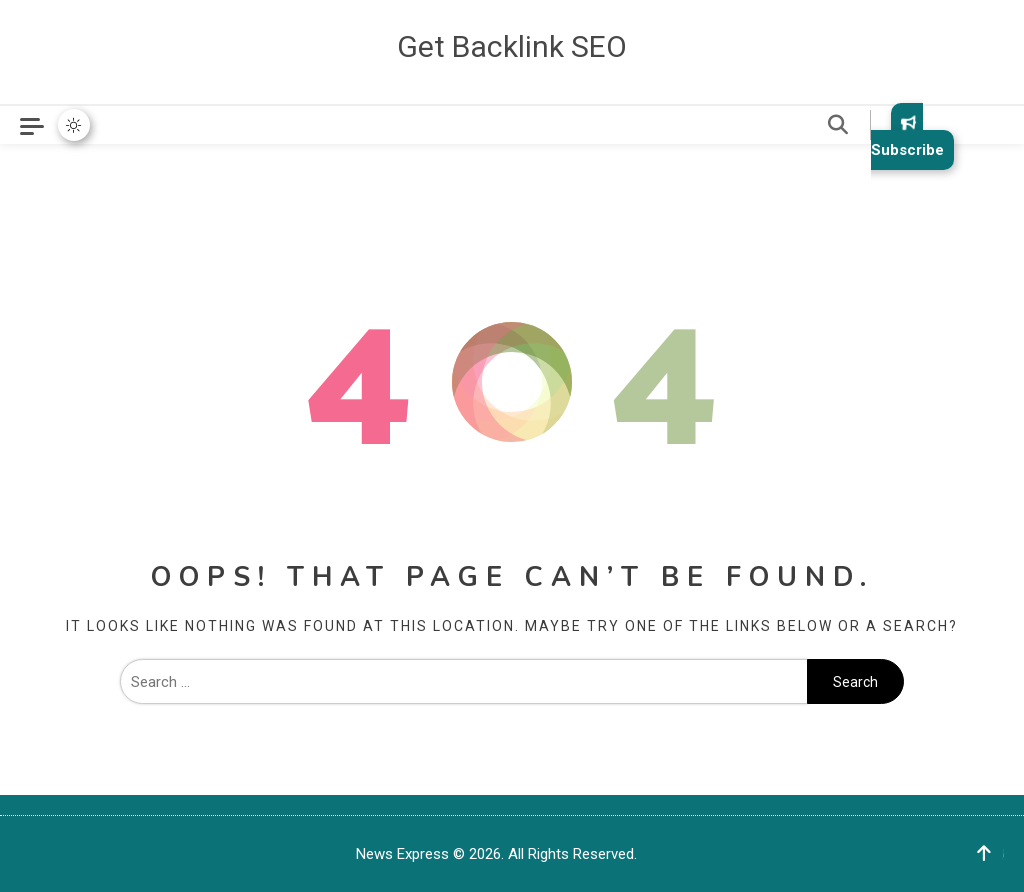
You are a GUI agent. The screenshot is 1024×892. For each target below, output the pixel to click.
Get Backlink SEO (512, 46)
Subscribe (907, 136)
